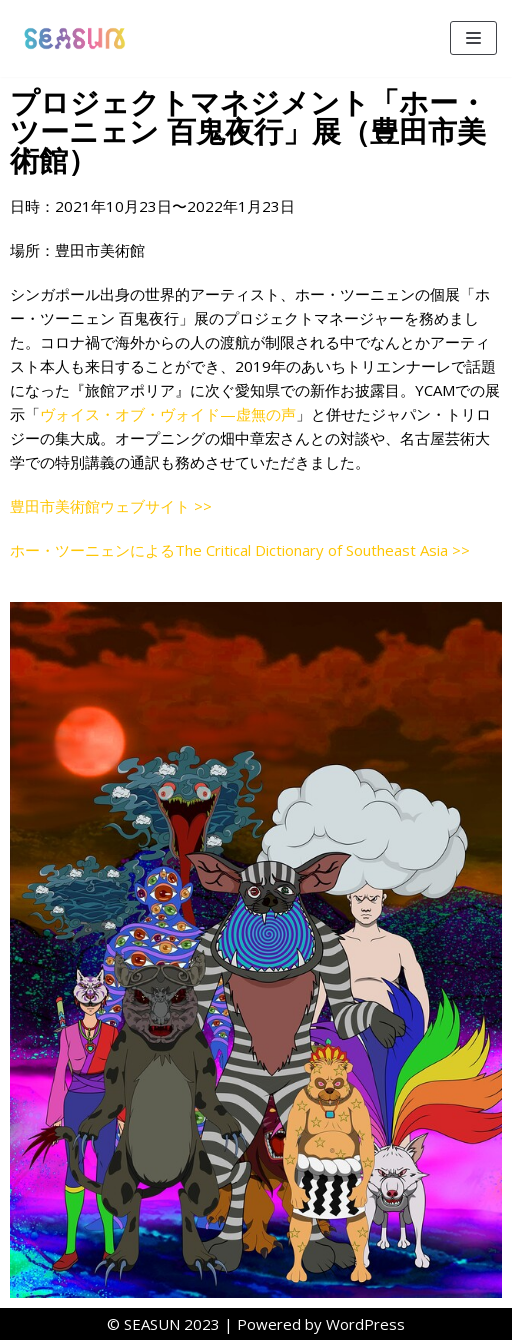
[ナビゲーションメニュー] (473, 38)
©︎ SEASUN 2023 (163, 1324)
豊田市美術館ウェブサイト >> (111, 506)
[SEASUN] (75, 38)
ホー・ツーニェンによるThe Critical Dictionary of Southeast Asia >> (240, 550)
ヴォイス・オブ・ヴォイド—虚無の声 (168, 414)
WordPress (365, 1324)
